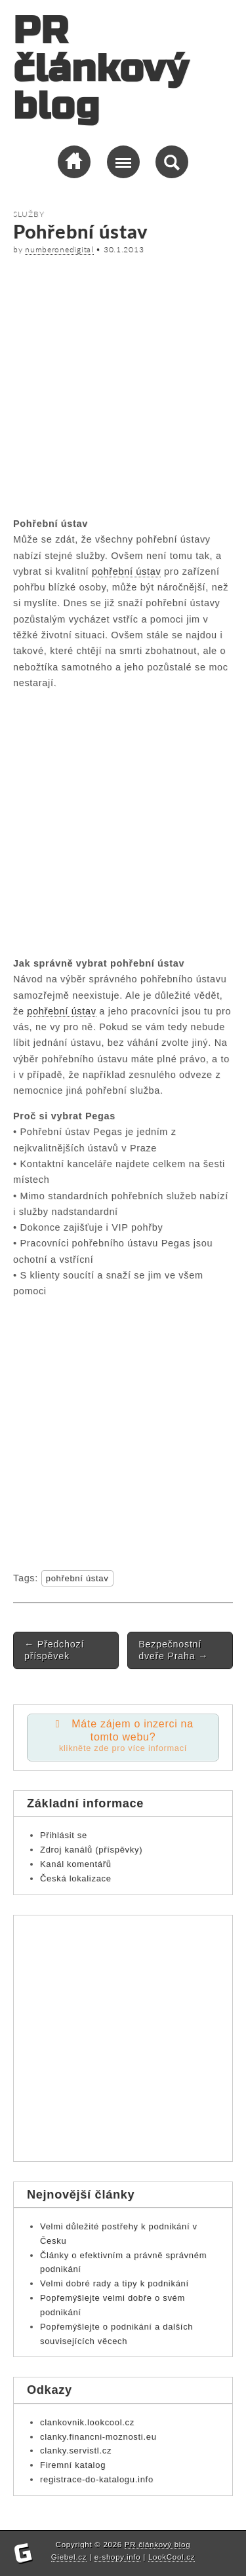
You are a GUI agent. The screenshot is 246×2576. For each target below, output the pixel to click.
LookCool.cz (171, 2557)
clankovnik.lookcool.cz (87, 2422)
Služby (28, 214)
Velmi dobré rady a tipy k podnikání (114, 2283)
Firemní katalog (73, 2465)
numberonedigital (59, 249)
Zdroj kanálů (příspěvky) (91, 1850)
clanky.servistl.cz (76, 2450)
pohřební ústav (126, 571)
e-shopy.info (117, 2557)
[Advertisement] (123, 384)
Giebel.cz (69, 2557)
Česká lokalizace (76, 1878)
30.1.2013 (124, 249)
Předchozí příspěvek (54, 1650)
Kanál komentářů (76, 1864)
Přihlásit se (63, 1835)
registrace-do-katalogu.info (97, 2479)
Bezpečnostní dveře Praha (173, 1650)
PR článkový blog (100, 69)
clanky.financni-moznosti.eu (98, 2437)
